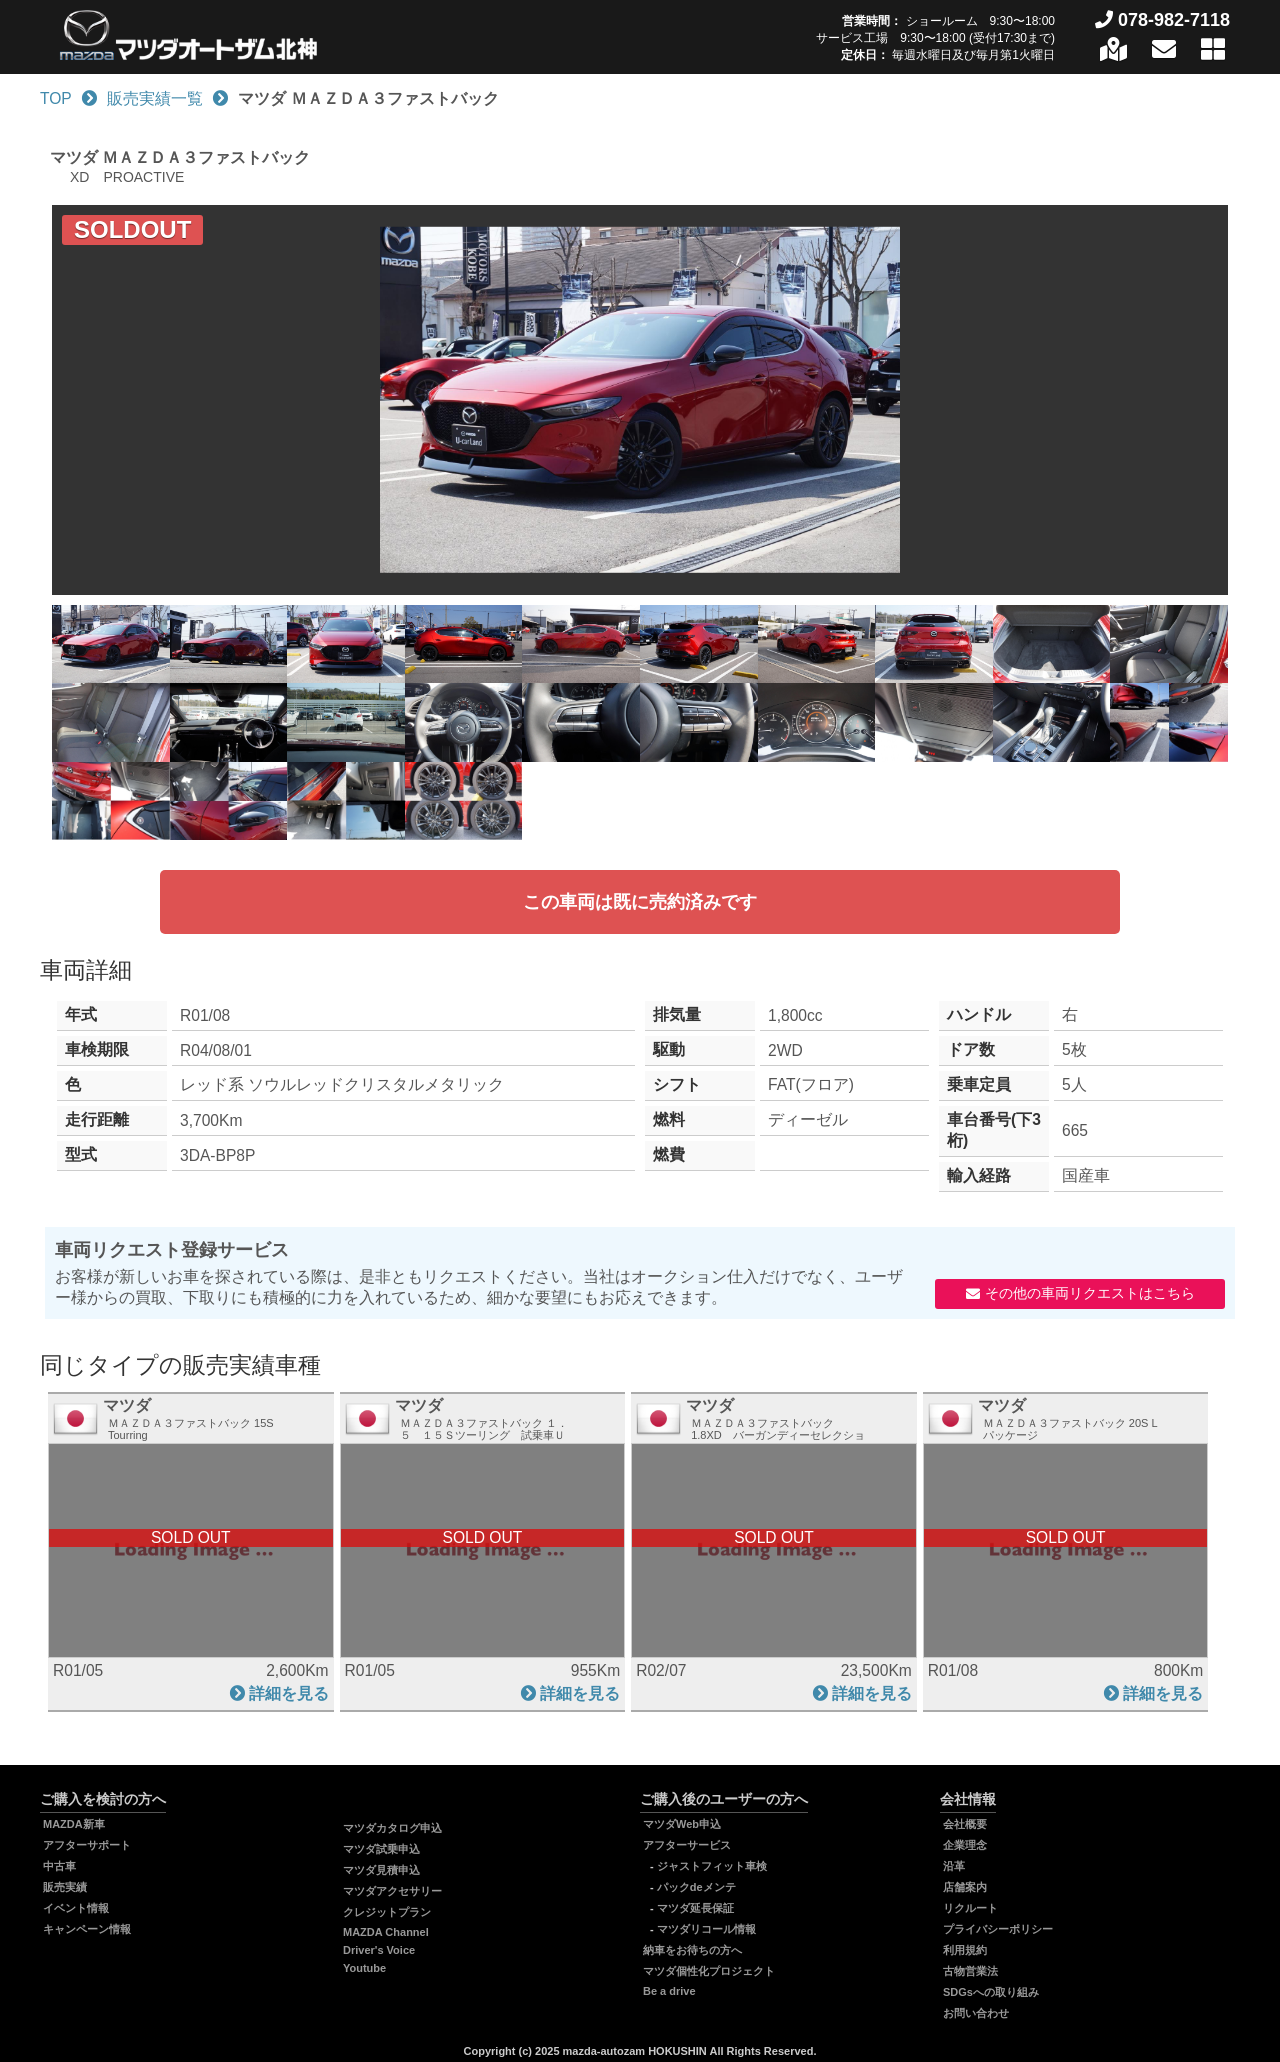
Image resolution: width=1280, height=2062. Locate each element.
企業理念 (965, 1845)
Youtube (364, 1968)
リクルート (970, 1908)
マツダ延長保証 (695, 1908)
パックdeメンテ (696, 1887)
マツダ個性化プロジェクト (709, 1971)
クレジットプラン (387, 1912)
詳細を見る (289, 1693)
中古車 (59, 1866)
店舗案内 (965, 1887)
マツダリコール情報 (706, 1929)
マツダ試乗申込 (381, 1849)
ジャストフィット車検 (712, 1866)
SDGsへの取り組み (991, 1992)
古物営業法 (970, 1971)
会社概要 (965, 1824)
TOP (56, 98)
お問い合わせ (976, 2013)
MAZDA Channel (386, 1932)
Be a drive (669, 1991)
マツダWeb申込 (682, 1824)
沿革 (954, 1866)
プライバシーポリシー (998, 1929)
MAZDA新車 (74, 1824)
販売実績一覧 (155, 98)
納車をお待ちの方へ (692, 1950)
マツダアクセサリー (392, 1891)
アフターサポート (87, 1845)
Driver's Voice (379, 1950)
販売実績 (65, 1887)
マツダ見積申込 (381, 1870)
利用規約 (965, 1950)
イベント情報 (76, 1908)
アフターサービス (687, 1845)
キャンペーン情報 (87, 1929)
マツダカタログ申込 (392, 1828)
